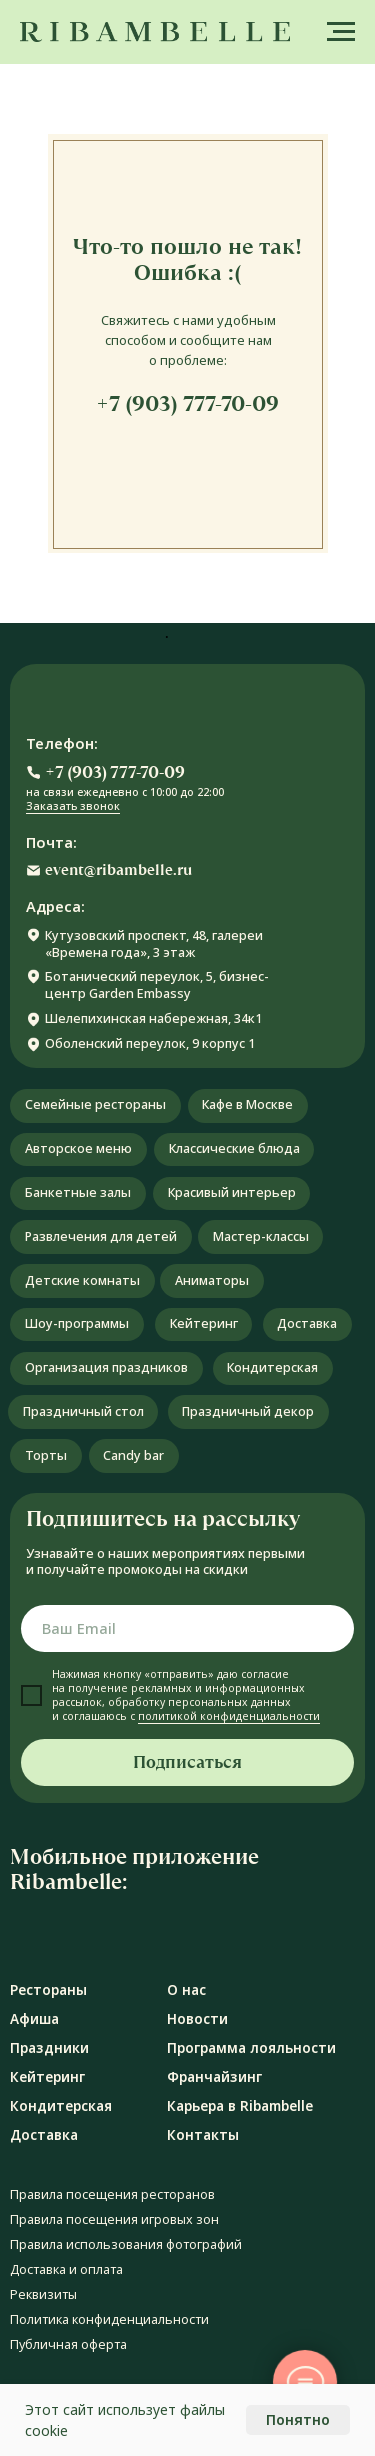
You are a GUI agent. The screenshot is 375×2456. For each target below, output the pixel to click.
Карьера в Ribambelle (240, 2106)
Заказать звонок (73, 806)
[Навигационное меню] (341, 32)
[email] (187, 1628)
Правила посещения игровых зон (114, 2219)
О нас (186, 1990)
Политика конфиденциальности (109, 2319)
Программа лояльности (251, 2048)
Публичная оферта (68, 2344)
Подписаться (187, 1762)
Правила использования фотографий (126, 2244)
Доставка (44, 2135)
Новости (197, 2019)
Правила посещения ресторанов (112, 2194)
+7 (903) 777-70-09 (187, 403)
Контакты (203, 2135)
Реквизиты (43, 2294)
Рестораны (48, 1990)
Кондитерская (61, 2106)
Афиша (34, 2019)
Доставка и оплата (66, 2269)
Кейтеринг (47, 2077)
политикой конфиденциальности (229, 1716)
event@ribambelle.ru (118, 870)
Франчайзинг (214, 2077)
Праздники (49, 2048)
